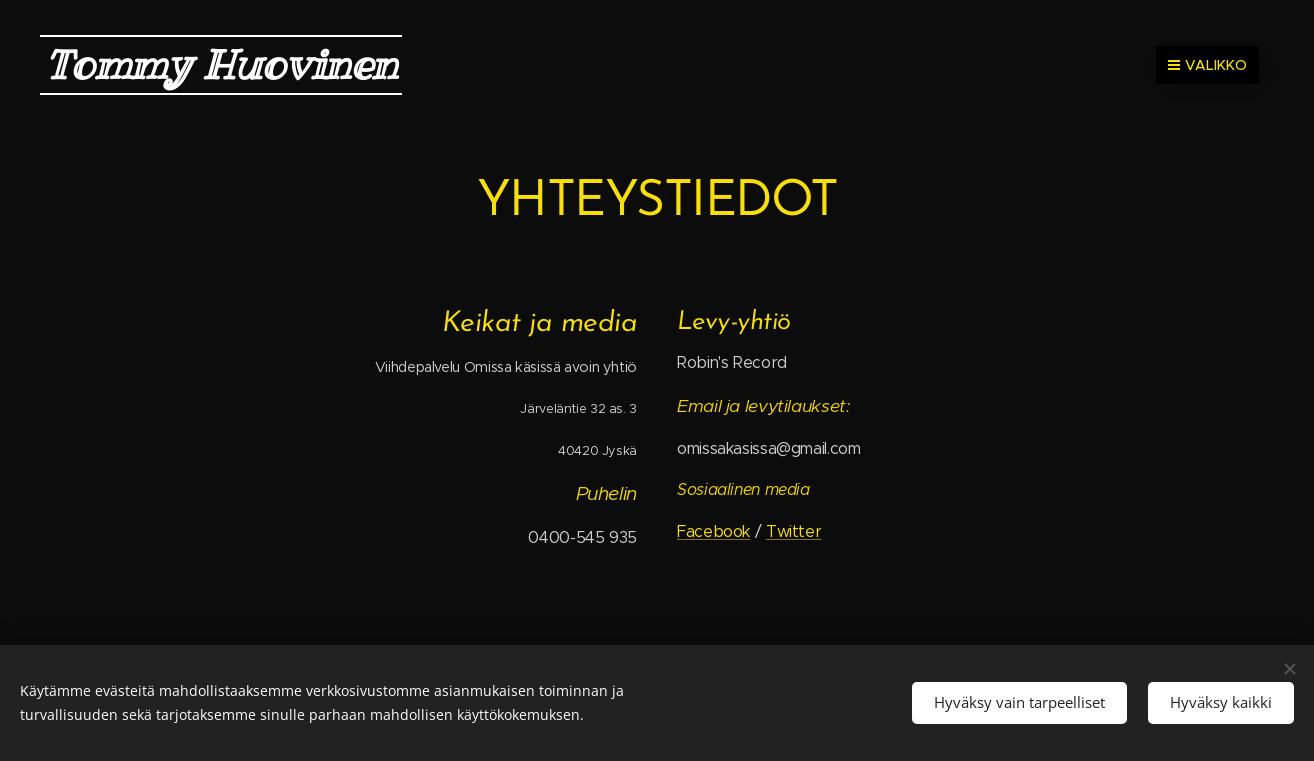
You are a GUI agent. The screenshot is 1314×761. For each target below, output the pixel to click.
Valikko (1207, 65)
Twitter (793, 531)
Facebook (713, 531)
